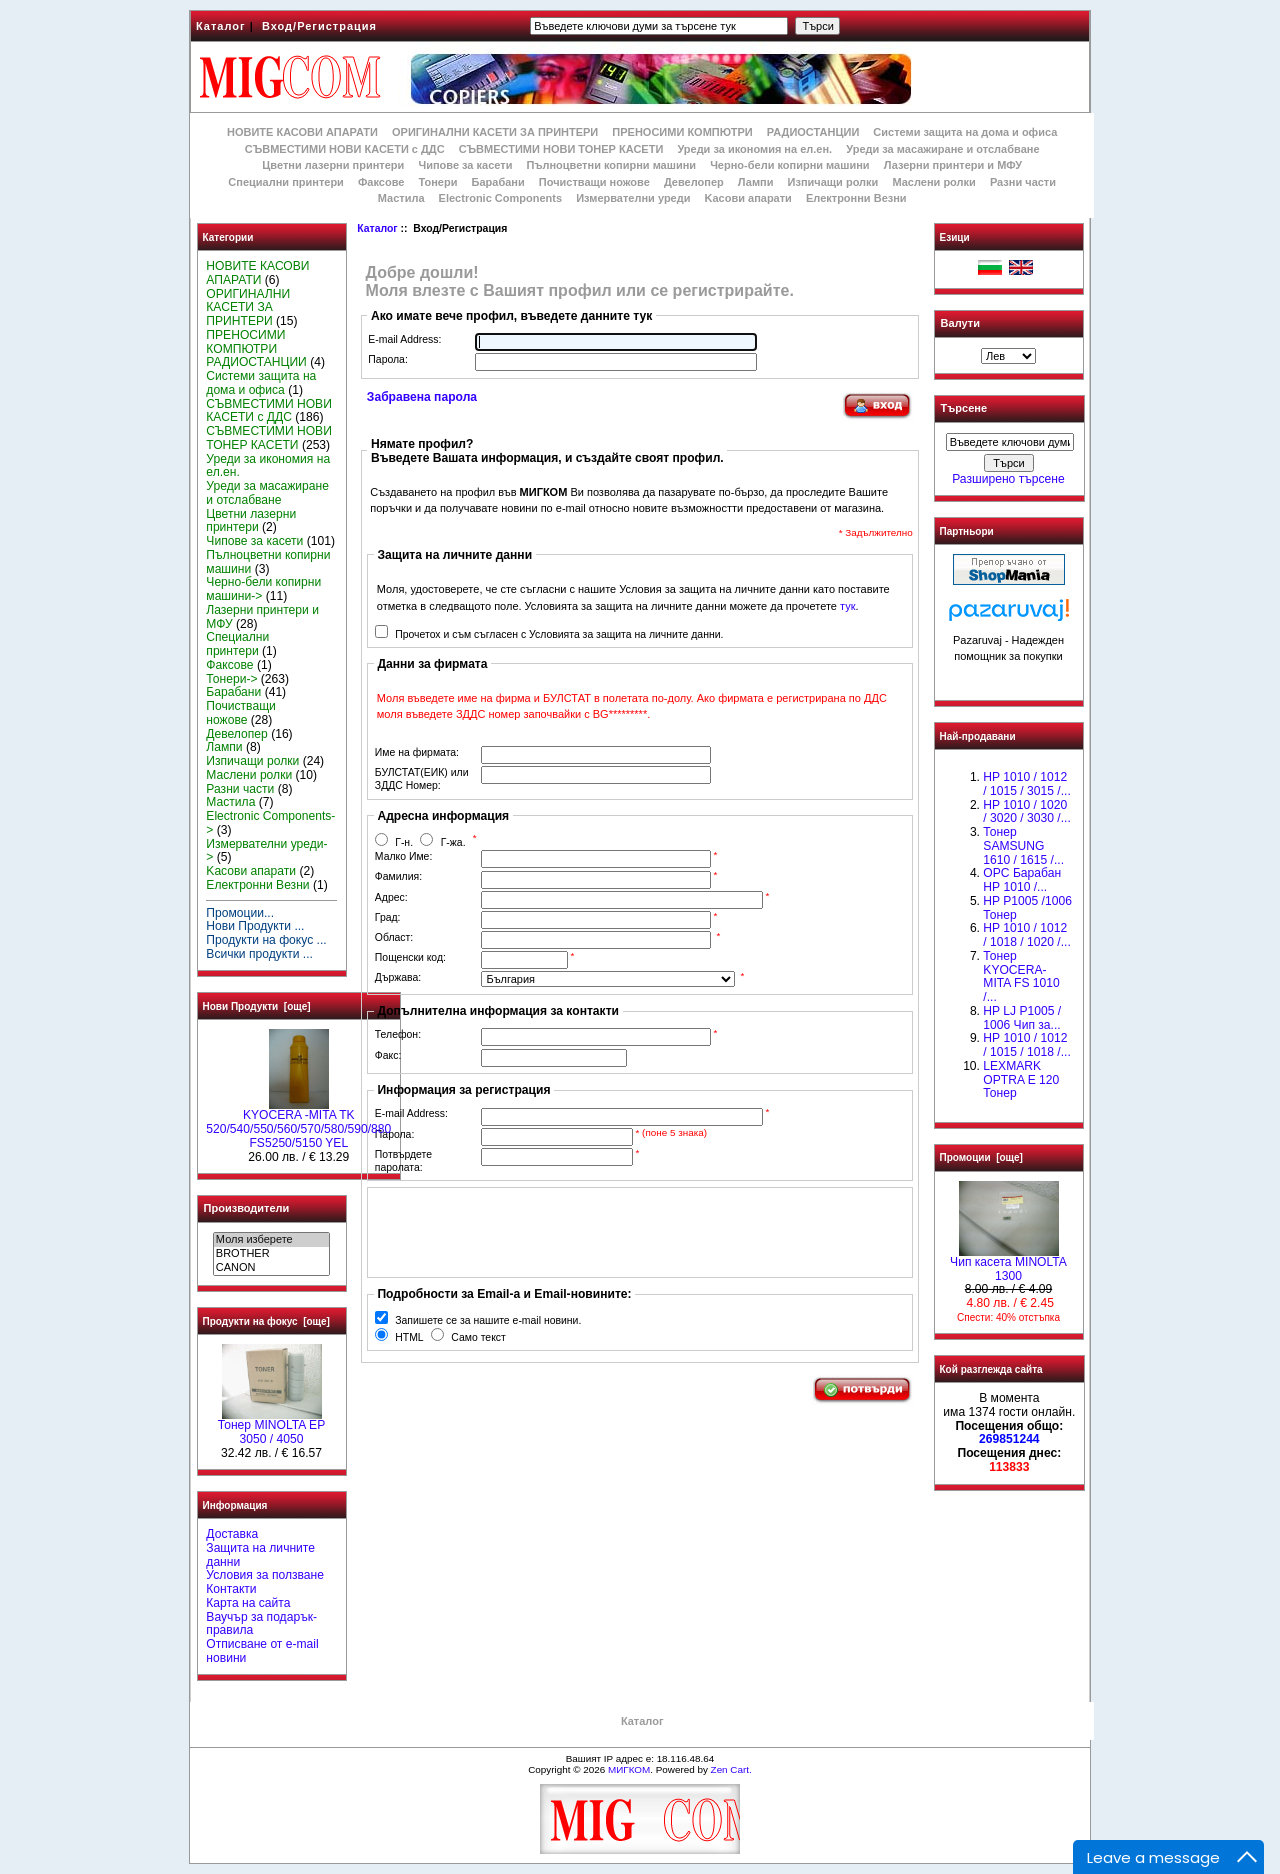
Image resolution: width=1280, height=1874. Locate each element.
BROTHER (271, 1254)
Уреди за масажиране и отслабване (942, 149)
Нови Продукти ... (255, 926)
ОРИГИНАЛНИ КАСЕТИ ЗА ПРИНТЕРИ (495, 132)
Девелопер (694, 182)
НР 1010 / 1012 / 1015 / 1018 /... (1026, 1045)
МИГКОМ (629, 1769)
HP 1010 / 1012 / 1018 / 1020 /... (1026, 935)
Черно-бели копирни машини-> (263, 589)
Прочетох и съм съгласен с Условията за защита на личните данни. (559, 634)
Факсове (381, 182)
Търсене (964, 409)
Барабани (498, 182)
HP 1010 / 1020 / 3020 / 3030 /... (1026, 812)
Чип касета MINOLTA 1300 (1008, 1264)
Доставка (232, 1534)
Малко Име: (403, 856)
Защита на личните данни (260, 1555)
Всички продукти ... (259, 954)
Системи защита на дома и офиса (965, 132)
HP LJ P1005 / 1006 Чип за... (1022, 1018)
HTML (409, 1337)
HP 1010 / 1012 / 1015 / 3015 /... (1026, 784)
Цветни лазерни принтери (333, 165)
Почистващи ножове (594, 182)
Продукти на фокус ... (266, 940)
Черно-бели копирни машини (789, 165)
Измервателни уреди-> (266, 851)
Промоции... (240, 913)
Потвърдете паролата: (403, 1161)
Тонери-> (231, 679)
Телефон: (398, 1034)
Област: (394, 937)
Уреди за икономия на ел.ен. (754, 149)
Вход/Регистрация (319, 26)
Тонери (437, 182)
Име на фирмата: (417, 752)
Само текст (478, 1337)
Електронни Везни (856, 198)
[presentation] (526, 1232)
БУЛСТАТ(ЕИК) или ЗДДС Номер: (422, 779)
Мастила (401, 198)
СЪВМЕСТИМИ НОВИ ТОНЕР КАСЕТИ (561, 149)
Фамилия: (398, 876)
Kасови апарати (748, 198)
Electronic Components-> (270, 823)
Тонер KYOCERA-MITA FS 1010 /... (1021, 976)
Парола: (387, 359)
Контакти (231, 1589)
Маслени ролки (933, 182)
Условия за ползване (265, 1575)
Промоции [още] (981, 1157)
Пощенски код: (410, 957)
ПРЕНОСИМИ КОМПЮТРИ (682, 132)
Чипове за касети (465, 165)
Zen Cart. (731, 1769)
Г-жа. (453, 842)
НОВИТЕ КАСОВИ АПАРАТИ (302, 132)
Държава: (398, 977)
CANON (271, 1268)
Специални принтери (286, 182)
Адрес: (391, 897)
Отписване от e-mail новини (262, 1651)
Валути (960, 323)
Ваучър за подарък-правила (261, 1624)
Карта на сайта (248, 1603)
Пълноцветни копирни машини (611, 165)
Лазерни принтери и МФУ (953, 165)
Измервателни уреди (633, 198)
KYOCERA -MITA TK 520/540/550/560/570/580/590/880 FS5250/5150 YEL (298, 1124)
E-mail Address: (404, 339)
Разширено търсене (1008, 479)
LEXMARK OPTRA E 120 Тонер (1021, 1080)
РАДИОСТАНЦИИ (813, 132)
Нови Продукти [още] (257, 1006)
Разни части (1023, 182)
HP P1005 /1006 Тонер (1027, 908)
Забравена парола (422, 397)
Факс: (388, 1055)
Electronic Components (500, 198)
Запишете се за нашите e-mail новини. (488, 1320)
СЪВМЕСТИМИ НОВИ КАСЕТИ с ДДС (345, 149)
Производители (247, 1208)
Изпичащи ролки (833, 182)
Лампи (756, 182)
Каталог (221, 26)
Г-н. (404, 842)
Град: (388, 917)
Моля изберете (271, 1240)
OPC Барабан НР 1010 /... (1022, 880)
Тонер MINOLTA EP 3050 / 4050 (271, 1427)
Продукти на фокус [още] (266, 1321)
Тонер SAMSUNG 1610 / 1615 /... (1023, 846)
